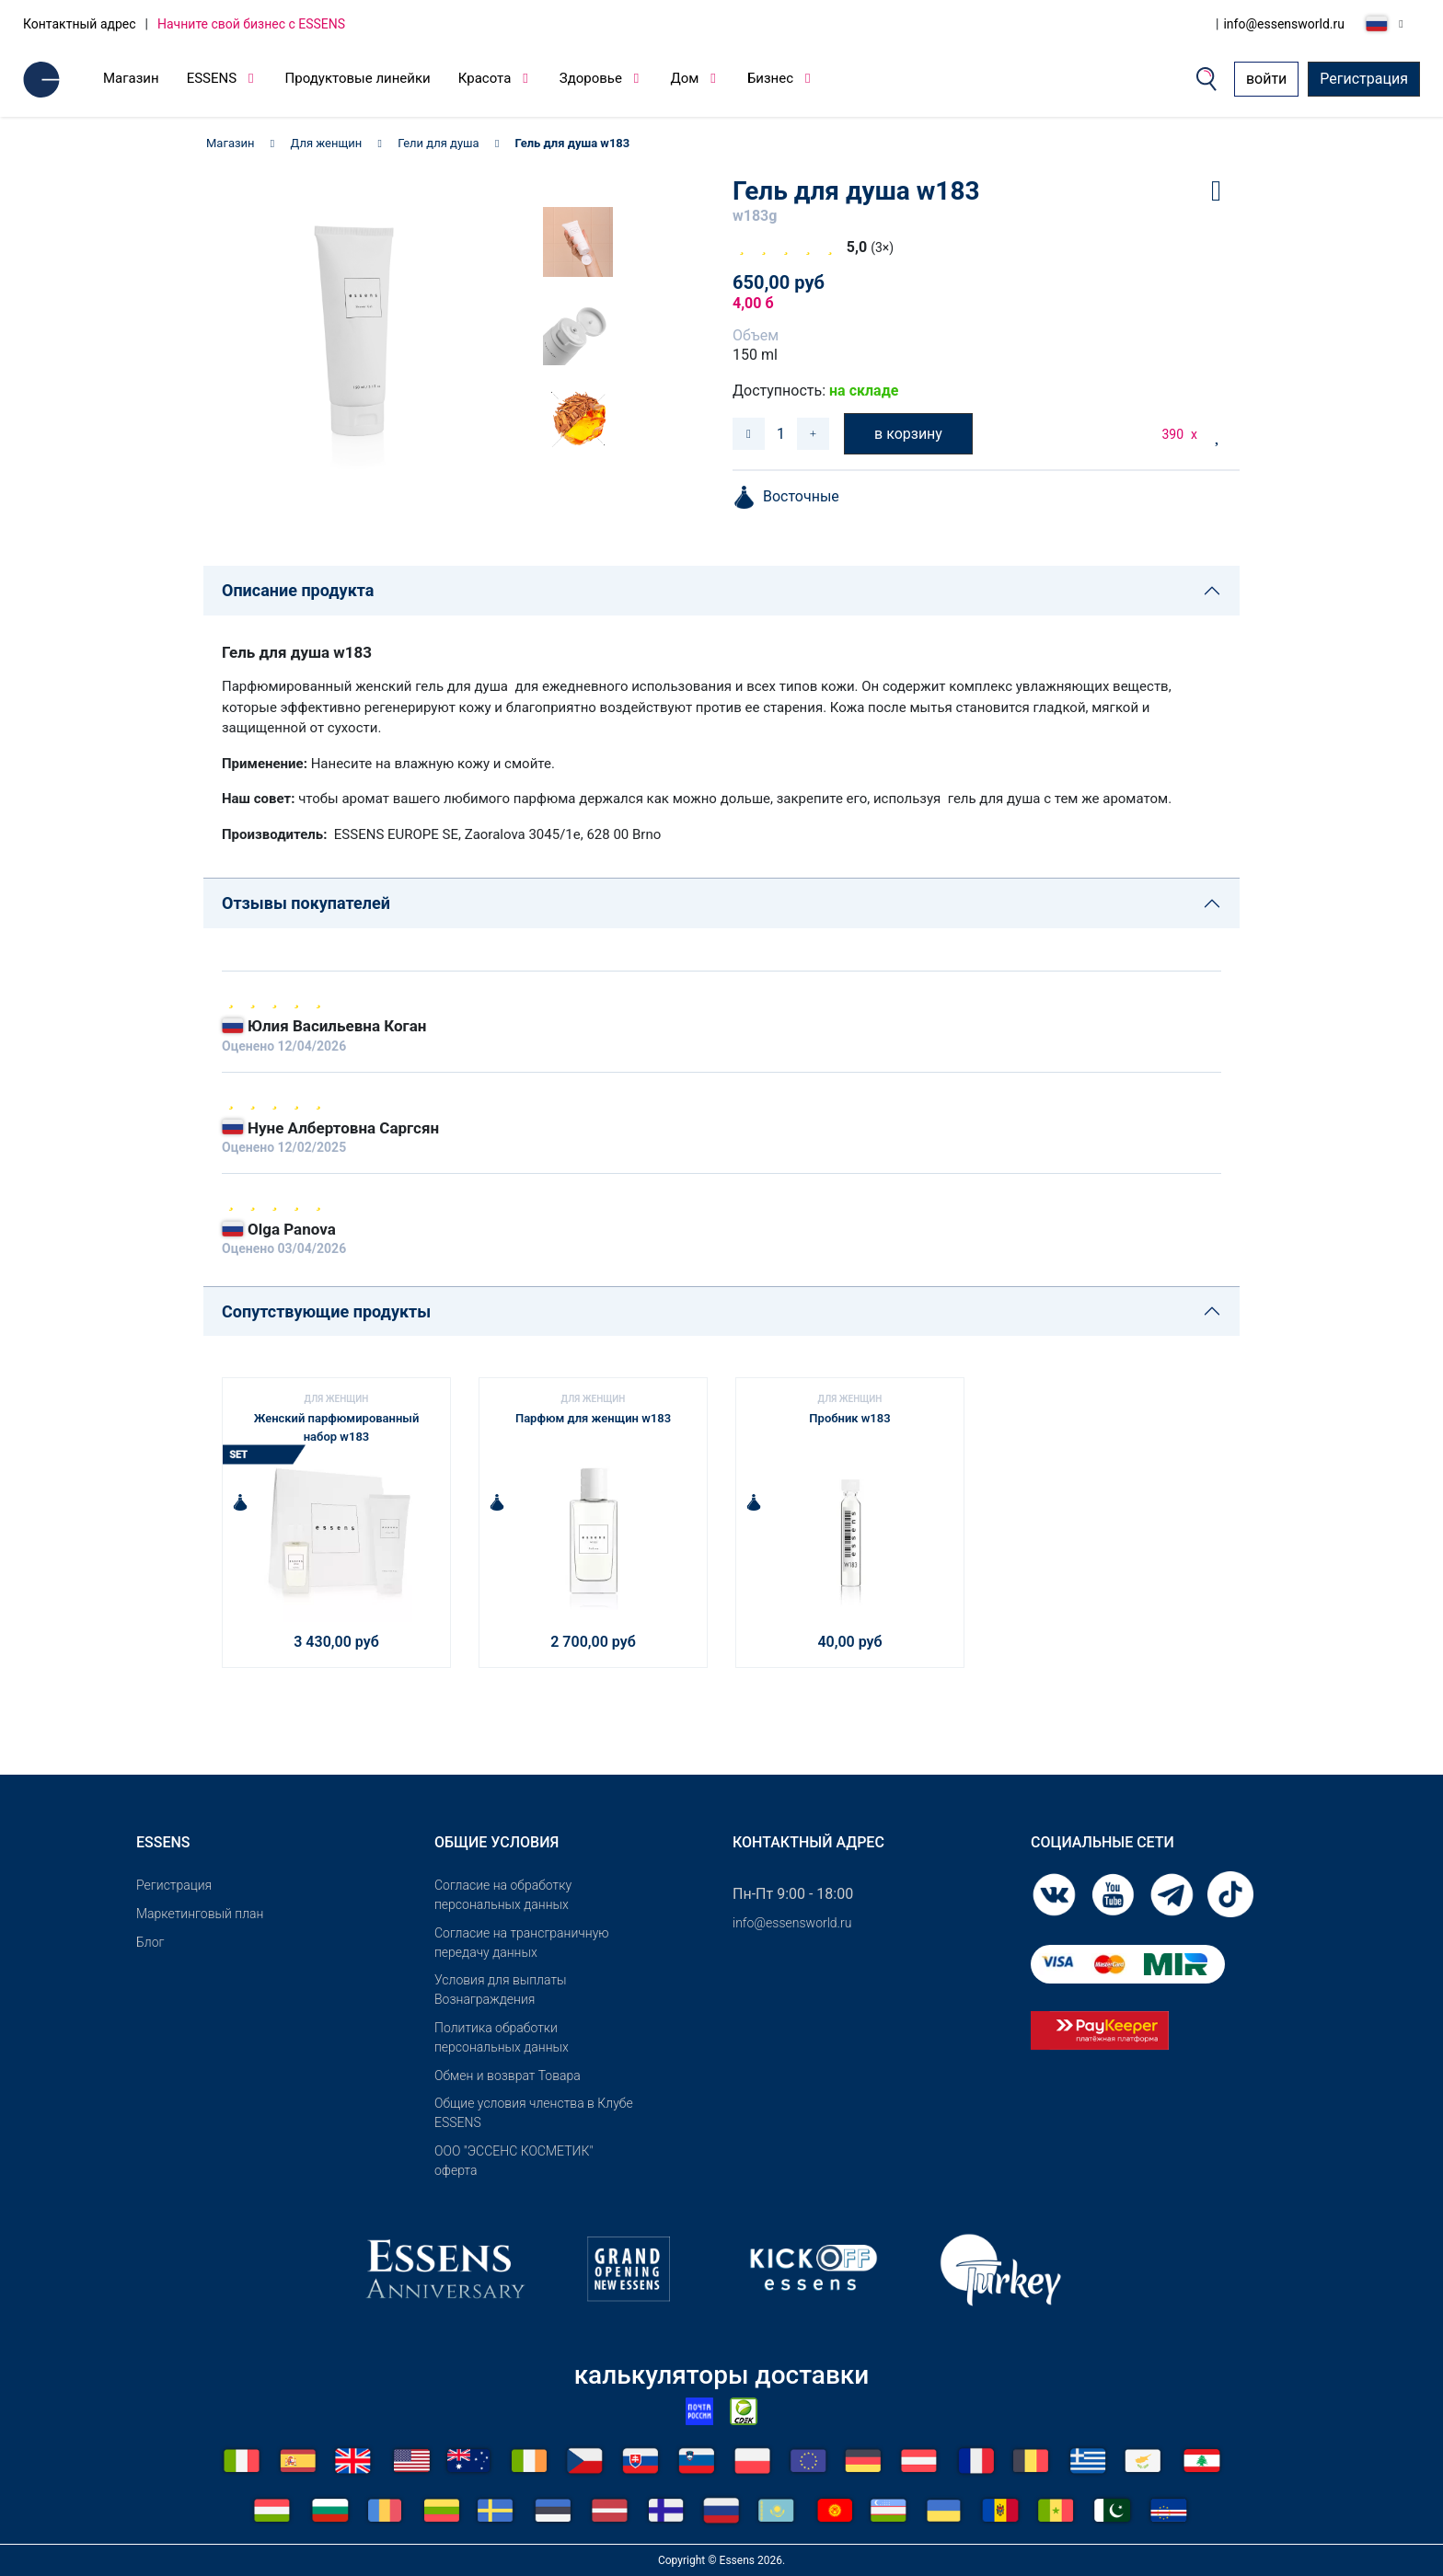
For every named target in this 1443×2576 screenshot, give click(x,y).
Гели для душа (438, 143)
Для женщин (327, 143)
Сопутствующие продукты (326, 1311)
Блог (150, 1942)
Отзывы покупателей (306, 903)
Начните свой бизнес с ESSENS (251, 24)
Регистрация (1364, 78)
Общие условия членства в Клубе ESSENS (533, 2113)
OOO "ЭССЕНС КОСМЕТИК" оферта (513, 2161)
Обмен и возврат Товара (507, 2075)
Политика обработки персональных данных (501, 2037)
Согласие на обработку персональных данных (502, 1895)
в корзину (908, 434)
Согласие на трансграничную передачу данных (521, 1943)
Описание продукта (298, 590)
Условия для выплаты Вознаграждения (500, 1989)
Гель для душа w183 (572, 143)
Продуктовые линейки (358, 78)
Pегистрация (174, 1885)
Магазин (131, 78)
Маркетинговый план (199, 1913)
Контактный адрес (79, 24)
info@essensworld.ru (1284, 24)
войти (1266, 78)
